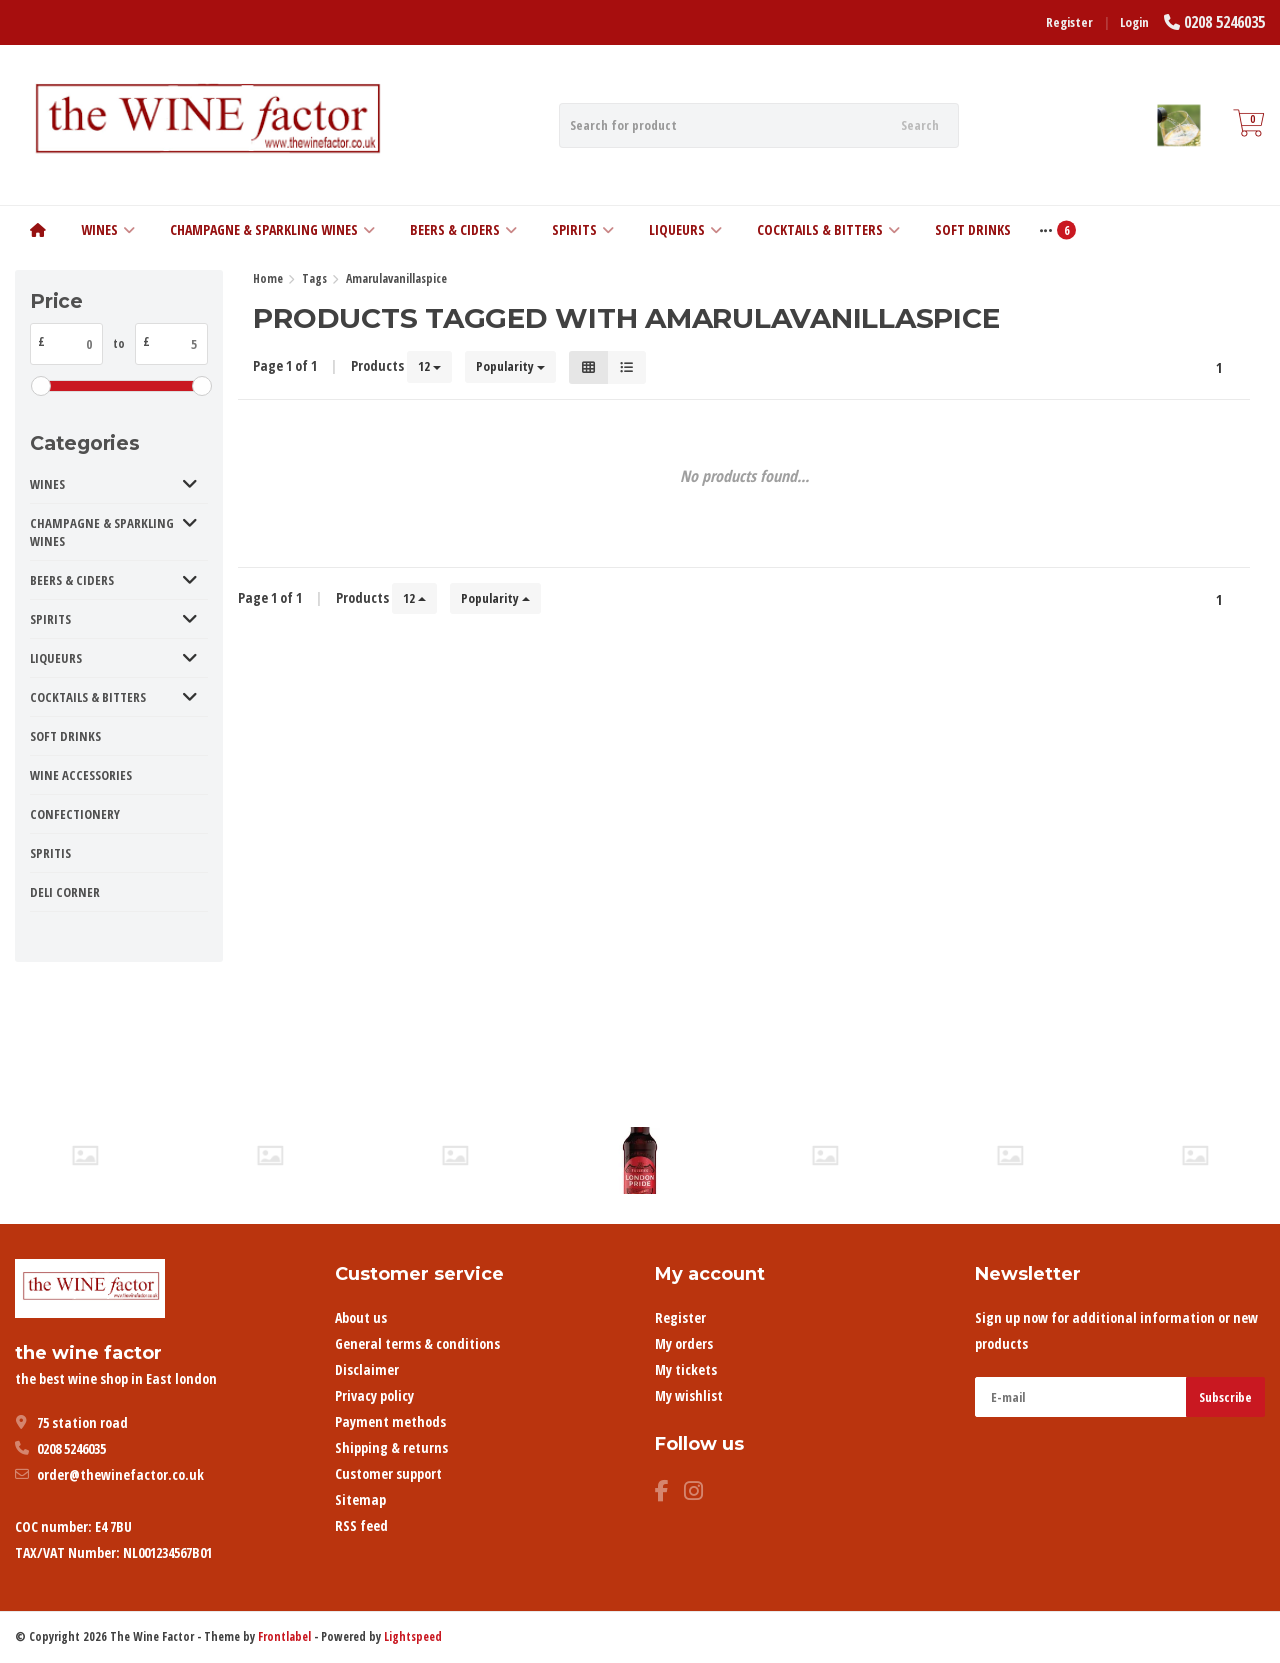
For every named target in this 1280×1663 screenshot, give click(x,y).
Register (1069, 22)
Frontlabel (284, 1636)
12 (429, 366)
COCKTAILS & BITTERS (828, 229)
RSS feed (361, 1525)
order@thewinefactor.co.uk (120, 1474)
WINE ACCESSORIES (81, 775)
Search (920, 125)
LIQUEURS (685, 229)
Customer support (388, 1473)
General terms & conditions (417, 1343)
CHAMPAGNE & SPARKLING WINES (272, 229)
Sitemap (360, 1499)
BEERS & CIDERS (463, 229)
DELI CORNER (65, 892)
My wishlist (689, 1395)
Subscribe (1225, 1397)
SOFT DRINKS (973, 229)
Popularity (510, 366)
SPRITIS (50, 853)
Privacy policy (374, 1395)
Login (1134, 22)
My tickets (686, 1369)
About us (361, 1317)
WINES (108, 229)
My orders (684, 1343)
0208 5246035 (1224, 22)
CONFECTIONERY (75, 814)
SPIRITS (583, 229)
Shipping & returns (391, 1447)
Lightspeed (413, 1636)
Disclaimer (367, 1369)
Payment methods (390, 1421)
